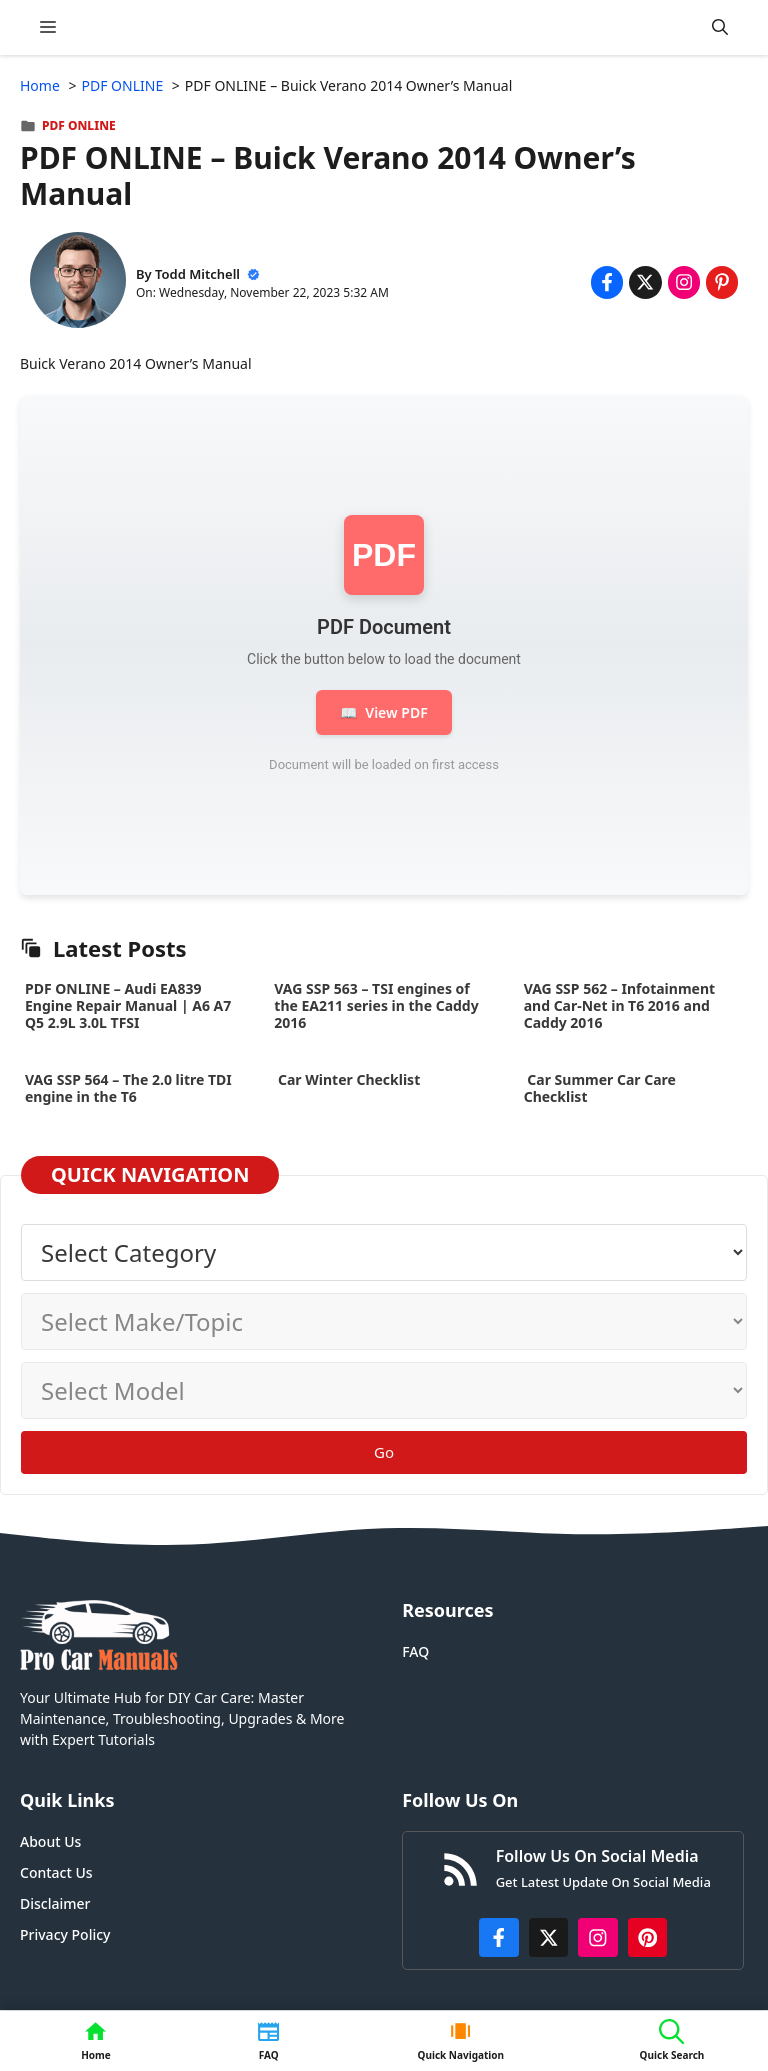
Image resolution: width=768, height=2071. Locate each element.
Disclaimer (55, 1903)
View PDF (383, 712)
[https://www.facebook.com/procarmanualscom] (499, 1938)
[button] (720, 27)
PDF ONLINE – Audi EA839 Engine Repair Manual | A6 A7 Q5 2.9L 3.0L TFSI (128, 1005)
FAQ (415, 1651)
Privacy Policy (65, 1934)
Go (384, 1452)
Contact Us (56, 1872)
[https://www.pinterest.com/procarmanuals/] (648, 1938)
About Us (50, 1841)
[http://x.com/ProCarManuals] (549, 1938)
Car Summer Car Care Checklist (600, 1088)
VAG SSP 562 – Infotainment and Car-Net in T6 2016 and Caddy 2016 (619, 1005)
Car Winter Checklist (347, 1079)
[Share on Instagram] (684, 282)
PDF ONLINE (79, 125)
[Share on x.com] (645, 282)
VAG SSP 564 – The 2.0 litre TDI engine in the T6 (128, 1088)
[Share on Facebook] (607, 282)
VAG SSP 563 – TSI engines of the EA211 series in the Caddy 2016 (376, 1005)
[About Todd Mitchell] (78, 282)
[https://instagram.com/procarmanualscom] (598, 1938)
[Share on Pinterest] (722, 282)
